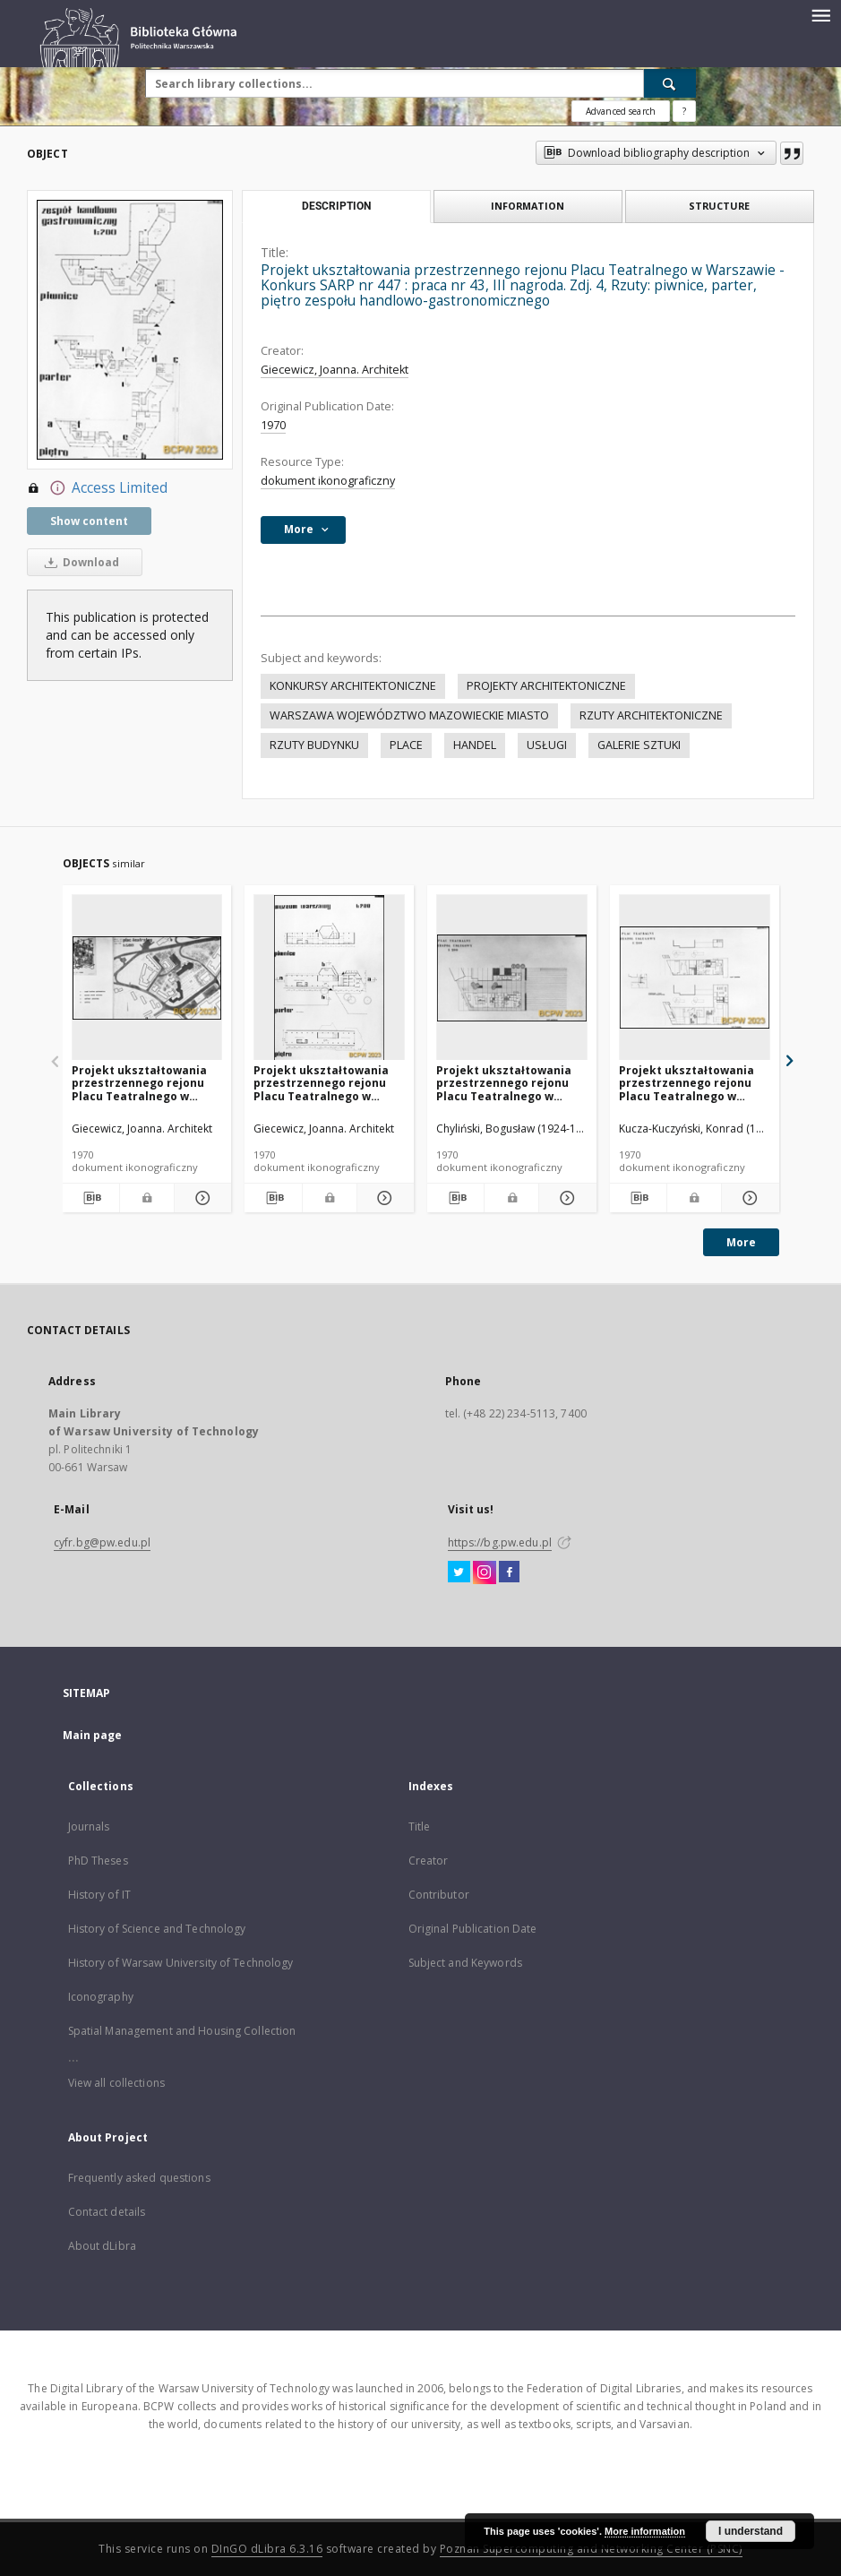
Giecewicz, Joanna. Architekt (334, 369)
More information (645, 2531)
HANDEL (474, 745)
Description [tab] (336, 206)
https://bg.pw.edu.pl (500, 1542)
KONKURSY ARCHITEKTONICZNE (353, 686)
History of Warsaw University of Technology (181, 1962)
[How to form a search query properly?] (684, 111)
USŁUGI (547, 745)
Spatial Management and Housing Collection (182, 2030)
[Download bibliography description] (90, 1198)
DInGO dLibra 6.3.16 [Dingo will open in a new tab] (267, 2548)
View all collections (116, 2082)
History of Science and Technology (157, 1928)
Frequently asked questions (139, 2177)
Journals (89, 1826)
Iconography (100, 1996)
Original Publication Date (472, 1928)
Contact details (107, 2211)
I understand (750, 2531)
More (741, 1242)
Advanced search (621, 111)
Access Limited (97, 488)
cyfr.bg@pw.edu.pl (102, 1542)
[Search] (670, 83)
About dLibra (102, 2245)
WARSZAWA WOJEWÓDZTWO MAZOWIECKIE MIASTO (409, 715)
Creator (428, 1860)
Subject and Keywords (465, 1962)
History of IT (100, 1894)
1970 (273, 425)
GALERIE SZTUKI (639, 745)
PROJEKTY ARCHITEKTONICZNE (546, 686)
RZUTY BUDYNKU (314, 745)
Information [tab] (527, 205)
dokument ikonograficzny (328, 480)
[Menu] (820, 14)
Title (419, 1826)
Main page (93, 1735)
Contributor (438, 1894)
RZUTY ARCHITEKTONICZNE (651, 715)
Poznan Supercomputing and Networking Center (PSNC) (591, 2548)
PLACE (406, 745)
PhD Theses (98, 1860)
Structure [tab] (719, 205)
